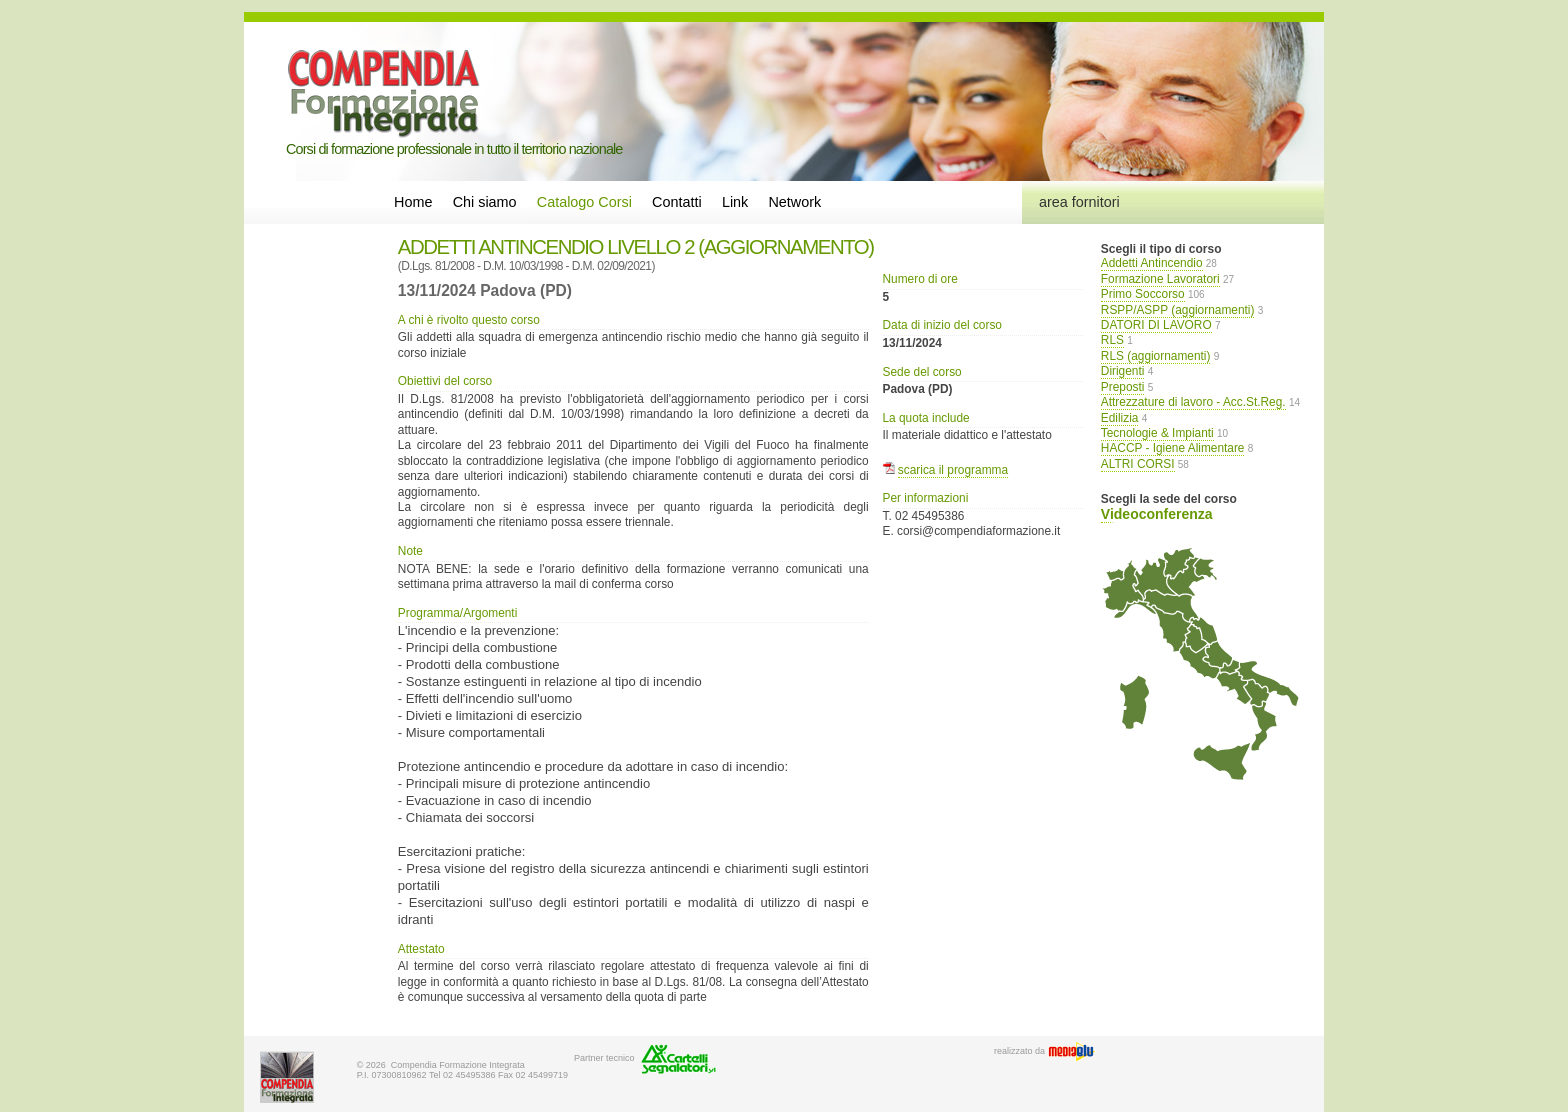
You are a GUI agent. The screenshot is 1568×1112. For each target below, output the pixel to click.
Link (735, 202)
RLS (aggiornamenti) (1156, 356)
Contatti (677, 202)
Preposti (1123, 387)
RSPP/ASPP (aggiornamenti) (1178, 310)
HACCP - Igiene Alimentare (1173, 448)
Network (794, 202)
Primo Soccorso (1143, 294)
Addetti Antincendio (1152, 263)
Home (413, 202)
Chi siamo (485, 202)
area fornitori (1079, 202)
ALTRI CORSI (1138, 464)
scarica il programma (953, 470)
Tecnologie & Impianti (1157, 433)
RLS (1112, 340)
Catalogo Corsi (584, 202)
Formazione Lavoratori (1160, 279)
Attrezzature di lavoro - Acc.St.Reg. (1193, 402)
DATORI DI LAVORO (1156, 325)
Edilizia (1120, 418)
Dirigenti (1123, 371)
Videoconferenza (1157, 514)
